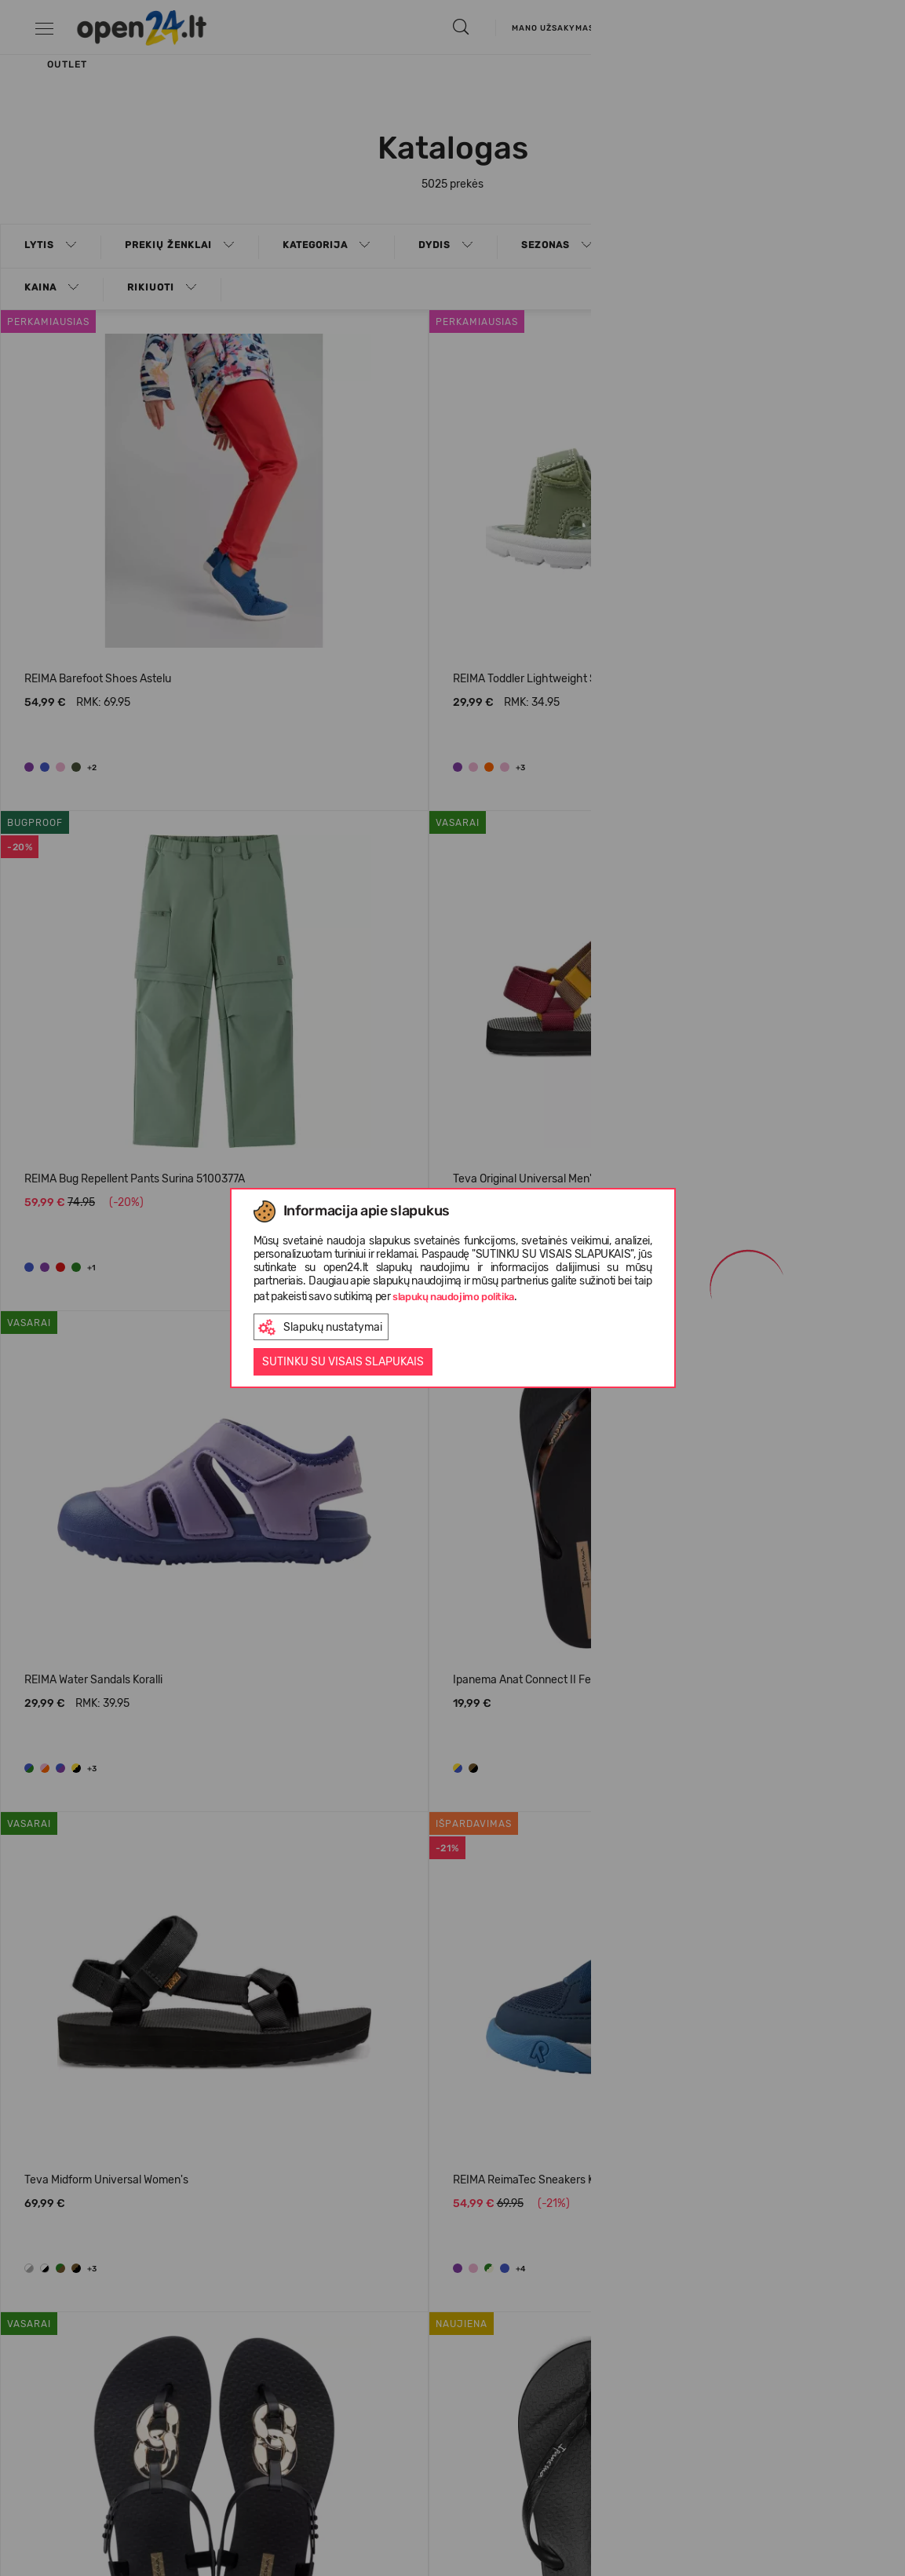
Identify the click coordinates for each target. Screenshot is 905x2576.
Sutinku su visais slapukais (343, 1361)
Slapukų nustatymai (320, 1327)
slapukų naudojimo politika (453, 1297)
